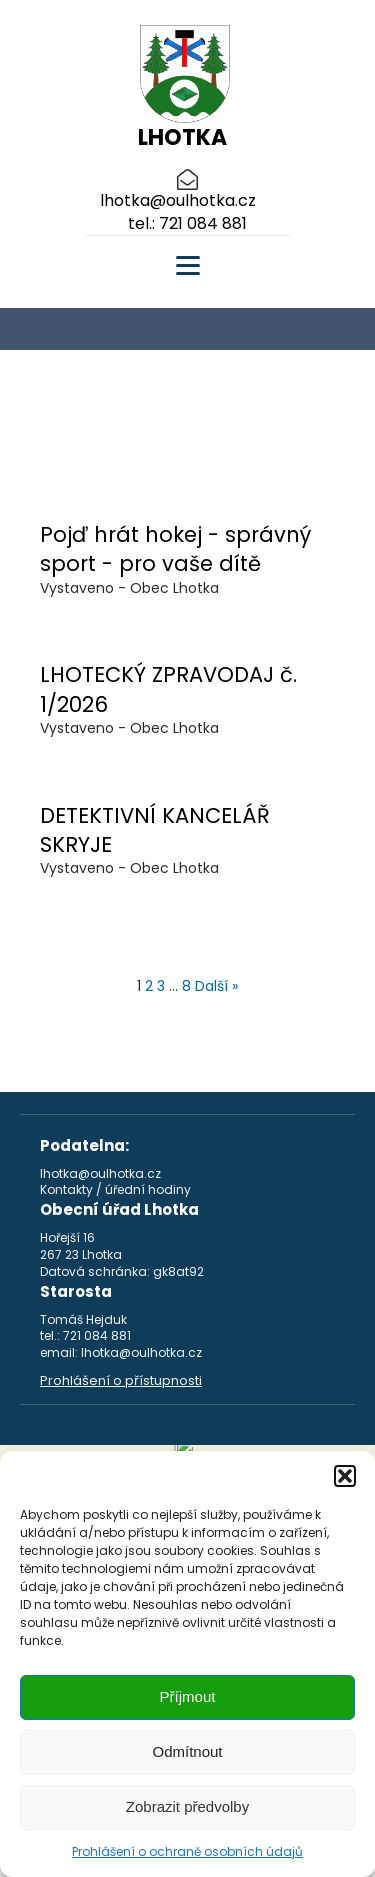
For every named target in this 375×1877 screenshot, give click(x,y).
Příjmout (188, 1696)
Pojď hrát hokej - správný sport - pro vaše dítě (175, 549)
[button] (345, 1476)
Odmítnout (187, 1751)
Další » (216, 986)
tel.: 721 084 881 (187, 224)
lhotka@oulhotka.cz (178, 201)
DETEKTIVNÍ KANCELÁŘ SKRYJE (155, 830)
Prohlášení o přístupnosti (121, 1381)
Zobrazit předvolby (187, 1806)
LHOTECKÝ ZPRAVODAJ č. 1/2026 (168, 689)
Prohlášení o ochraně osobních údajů (187, 1851)
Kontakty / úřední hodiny (115, 1190)
